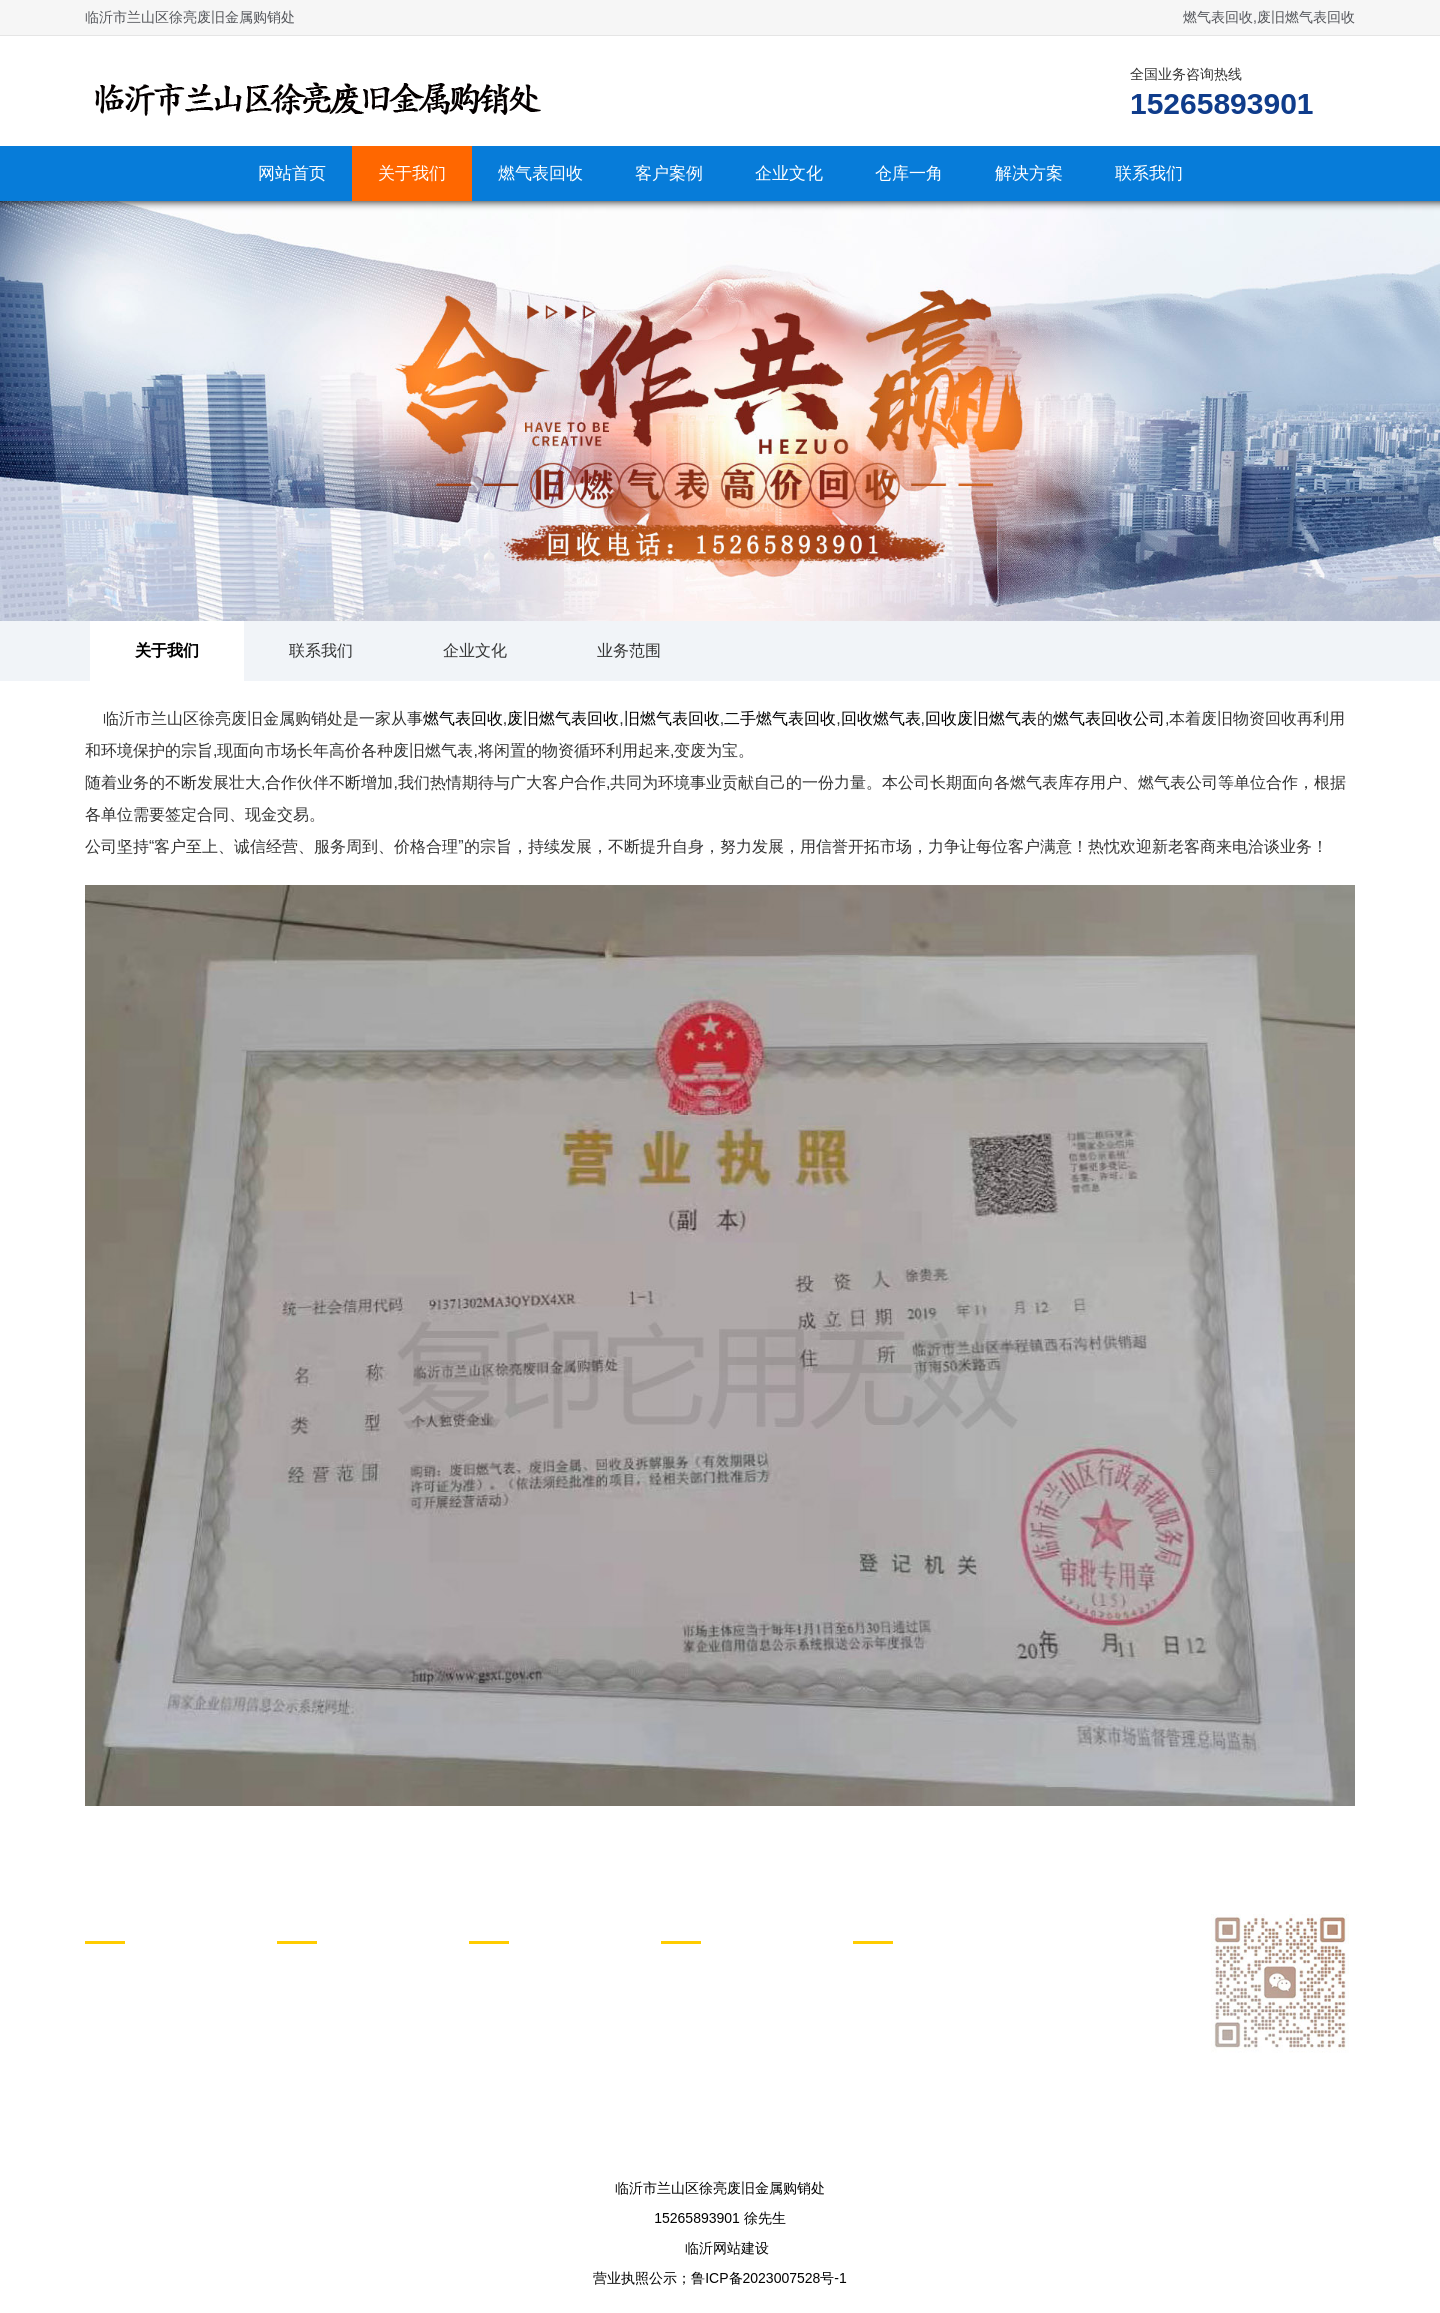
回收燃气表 (881, 718)
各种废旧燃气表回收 (340, 1992)
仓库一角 (909, 173)
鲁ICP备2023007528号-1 (769, 2278)
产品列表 (313, 1920)
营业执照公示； (642, 2278)
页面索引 (889, 1920)
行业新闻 (497, 1992)
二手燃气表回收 (780, 718)
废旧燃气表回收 (563, 718)
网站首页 (292, 173)
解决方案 (1029, 173)
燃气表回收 (540, 173)
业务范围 (629, 650)
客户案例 (669, 173)
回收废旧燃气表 (981, 718)
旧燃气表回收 (672, 718)
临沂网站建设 (727, 2248)
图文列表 (697, 1920)
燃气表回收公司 (1109, 718)
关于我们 (412, 173)
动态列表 (505, 1920)
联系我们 (1149, 173)
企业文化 (789, 173)
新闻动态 (497, 1965)
